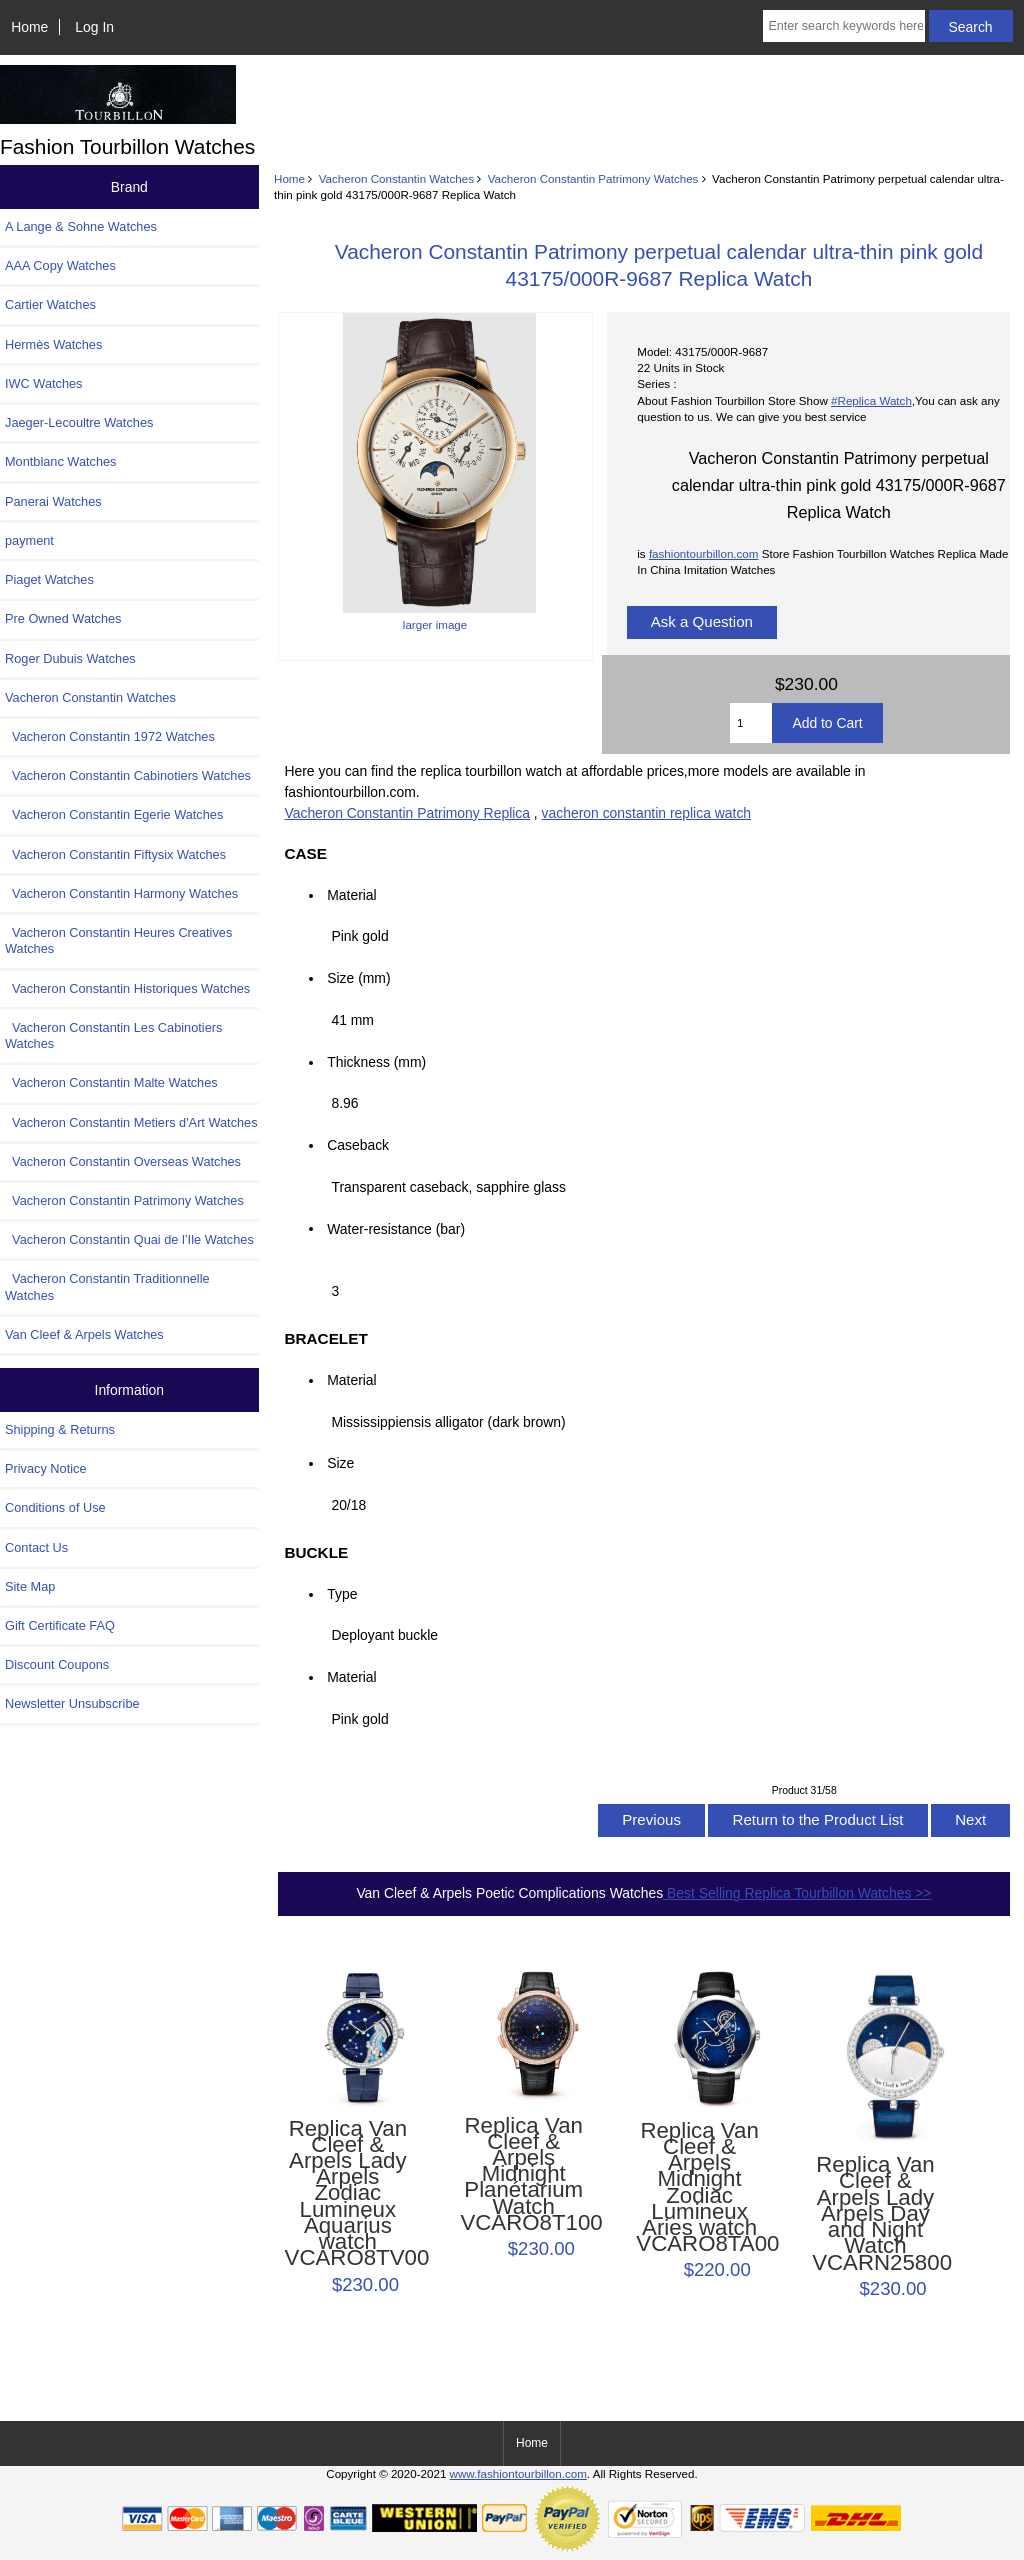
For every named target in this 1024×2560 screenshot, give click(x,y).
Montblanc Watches (61, 461)
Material (351, 895)
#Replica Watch (871, 400)
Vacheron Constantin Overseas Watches (123, 1161)
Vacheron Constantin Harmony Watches (121, 893)
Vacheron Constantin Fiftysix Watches (115, 854)
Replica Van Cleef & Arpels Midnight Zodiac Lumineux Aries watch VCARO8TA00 (699, 2188)
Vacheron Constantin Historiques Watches (127, 988)
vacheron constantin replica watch (646, 813)
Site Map (30, 1586)
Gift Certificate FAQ (60, 1625)
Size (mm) (358, 978)
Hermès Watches (53, 344)
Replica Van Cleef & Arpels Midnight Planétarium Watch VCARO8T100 (523, 2175)
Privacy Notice (45, 1468)
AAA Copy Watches (60, 265)
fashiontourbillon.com (704, 553)
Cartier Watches (50, 304)
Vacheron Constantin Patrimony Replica (407, 813)
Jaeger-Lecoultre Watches (79, 422)
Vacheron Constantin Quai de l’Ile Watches (129, 1239)
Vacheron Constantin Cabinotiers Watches (128, 775)
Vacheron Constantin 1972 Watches (110, 736)
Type (342, 1594)
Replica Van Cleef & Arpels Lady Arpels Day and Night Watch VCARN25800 (875, 2214)
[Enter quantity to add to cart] (751, 723)
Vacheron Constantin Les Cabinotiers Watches (113, 1035)
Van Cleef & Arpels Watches (84, 1334)
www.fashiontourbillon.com (518, 2473)
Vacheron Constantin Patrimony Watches (593, 178)
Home (29, 27)
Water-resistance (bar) (401, 1228)
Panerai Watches (53, 501)
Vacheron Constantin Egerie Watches (114, 814)
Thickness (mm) (376, 1062)
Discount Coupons (57, 1664)
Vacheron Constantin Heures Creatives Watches (118, 940)
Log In (94, 27)
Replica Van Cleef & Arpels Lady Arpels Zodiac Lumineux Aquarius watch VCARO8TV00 (348, 2194)
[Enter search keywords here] (843, 26)
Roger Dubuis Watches (70, 658)
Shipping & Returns (60, 1429)
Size (340, 1463)
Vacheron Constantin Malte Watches (111, 1082)
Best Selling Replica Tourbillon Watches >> (797, 1893)
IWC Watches (43, 383)
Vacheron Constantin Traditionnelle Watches (107, 1286)
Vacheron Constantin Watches (396, 178)
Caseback (358, 1145)
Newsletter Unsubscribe (72, 1703)
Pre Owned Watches (63, 618)
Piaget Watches (49, 579)
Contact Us (36, 1547)
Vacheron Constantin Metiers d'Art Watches (131, 1122)
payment (29, 540)
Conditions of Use (55, 1507)
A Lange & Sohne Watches (81, 226)
